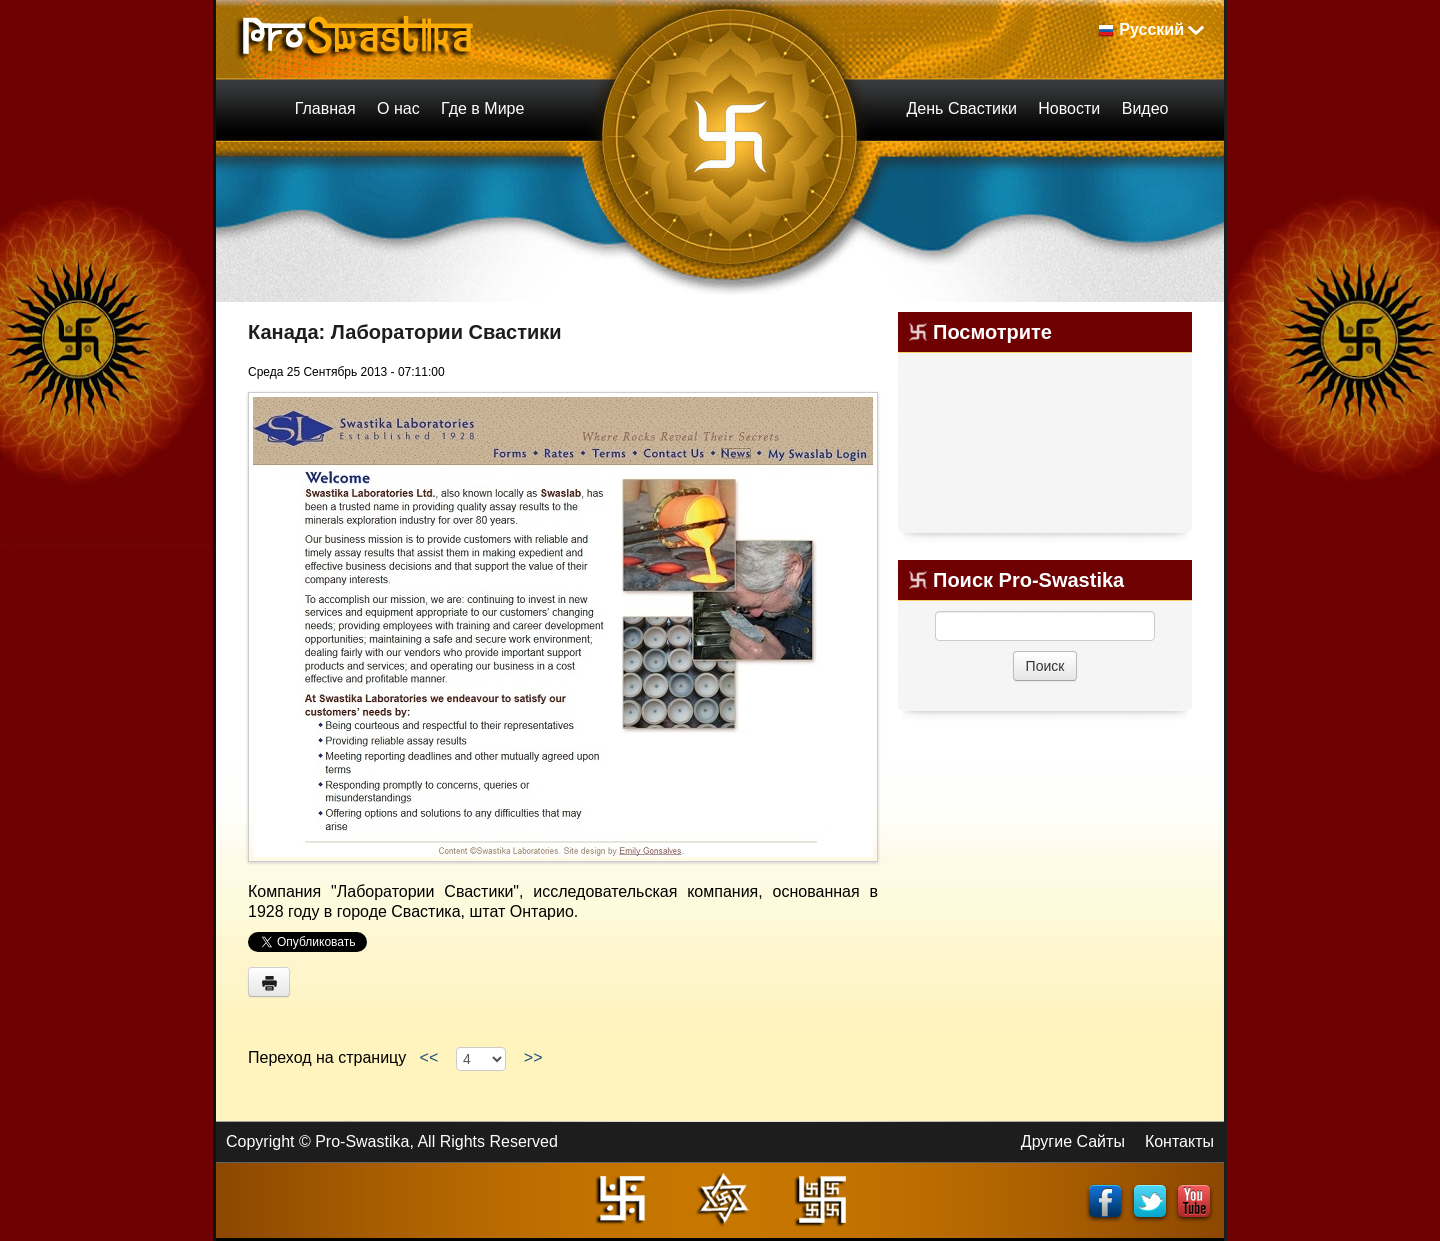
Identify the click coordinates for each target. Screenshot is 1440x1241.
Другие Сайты (1073, 1141)
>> (533, 1057)
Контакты (1179, 1141)
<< (429, 1057)
